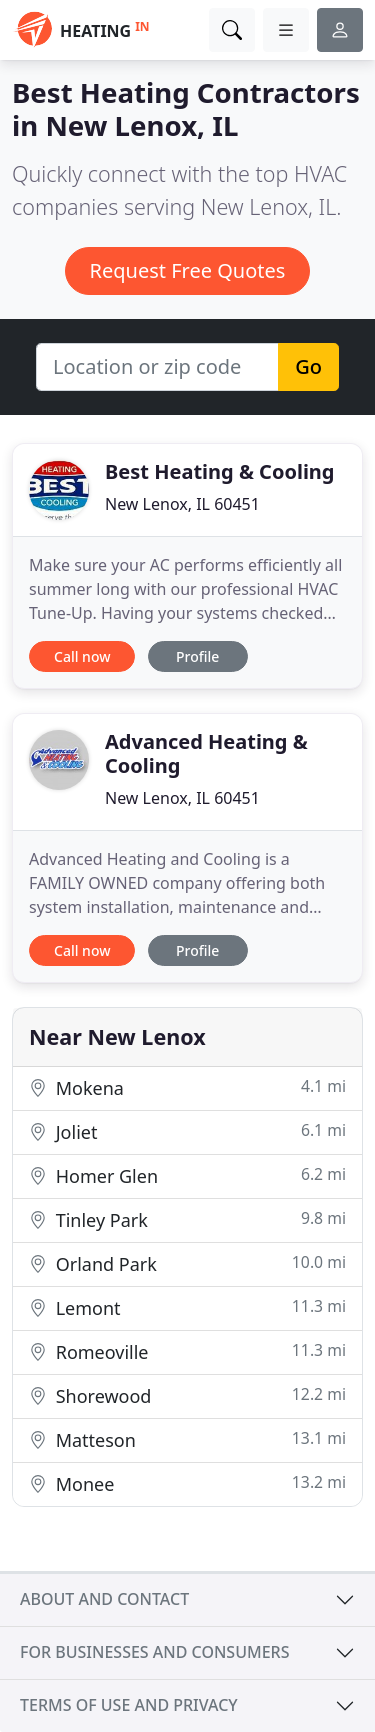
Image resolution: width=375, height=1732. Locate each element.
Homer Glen (187, 1175)
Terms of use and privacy (129, 1705)
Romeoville (187, 1351)
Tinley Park (187, 1219)
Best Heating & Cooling (220, 471)
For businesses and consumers (154, 1652)
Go (308, 366)
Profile (197, 656)
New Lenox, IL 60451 (182, 504)
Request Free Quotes (188, 270)
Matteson (187, 1439)
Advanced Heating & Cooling (206, 753)
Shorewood (187, 1395)
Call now (82, 656)
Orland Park (187, 1263)
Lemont (187, 1307)
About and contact (104, 1599)
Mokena (187, 1087)
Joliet (187, 1131)
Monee (187, 1483)
